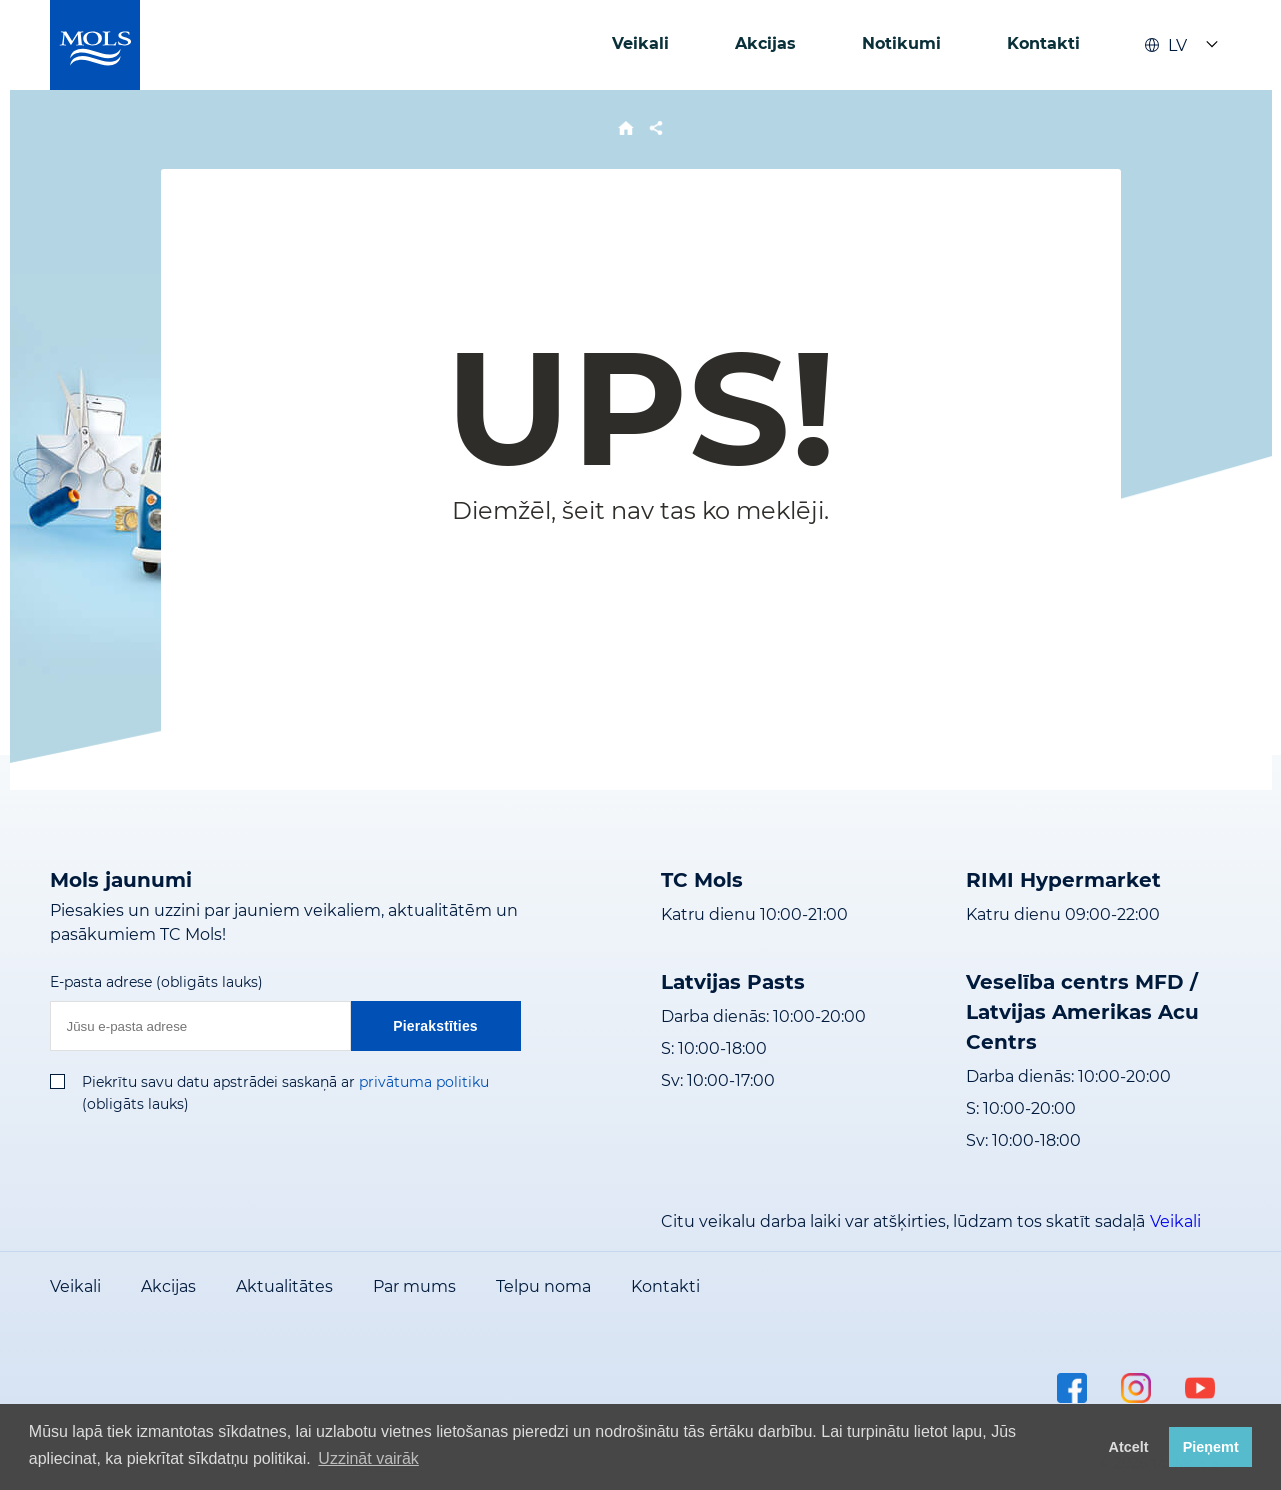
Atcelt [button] (1129, 1447)
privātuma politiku (424, 1082)
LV (1166, 45)
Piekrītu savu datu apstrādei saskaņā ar (218, 1082)
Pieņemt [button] (1211, 1447)
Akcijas (765, 43)
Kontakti (1043, 43)
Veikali (640, 43)
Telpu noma (543, 1286)
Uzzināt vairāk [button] (368, 1458)
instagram (1136, 1388)
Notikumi (901, 43)
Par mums (414, 1286)
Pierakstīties (435, 1026)
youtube (1200, 1388)
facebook (1072, 1388)
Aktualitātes (284, 1286)
